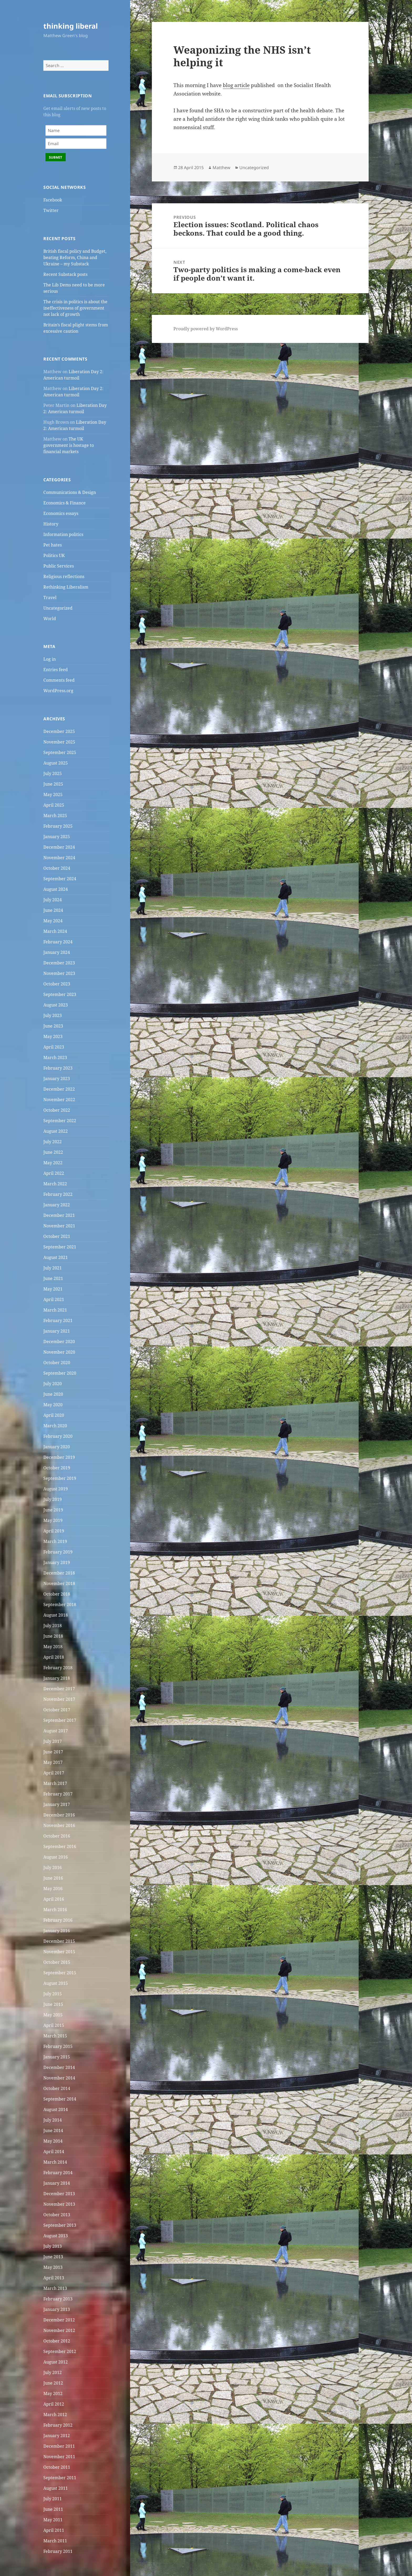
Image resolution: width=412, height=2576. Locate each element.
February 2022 (58, 1194)
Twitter (51, 210)
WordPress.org (58, 691)
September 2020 (59, 1373)
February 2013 (58, 2299)
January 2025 (56, 836)
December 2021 (59, 1215)
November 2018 (59, 1583)
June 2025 (53, 784)
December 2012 (59, 2320)
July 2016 (52, 1867)
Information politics (63, 534)
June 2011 (53, 2509)
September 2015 (59, 1973)
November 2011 (59, 2456)
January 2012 (56, 2435)
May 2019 (53, 1520)
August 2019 (55, 1489)
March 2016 (55, 1909)
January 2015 (56, 2057)
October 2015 (56, 1962)
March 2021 (55, 1310)
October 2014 (56, 2088)
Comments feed (59, 680)
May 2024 (53, 921)
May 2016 (53, 1888)
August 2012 (55, 2362)
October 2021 (56, 1236)
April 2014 (53, 2151)
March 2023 (55, 1057)
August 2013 (55, 2236)
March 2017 (55, 1783)
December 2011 (59, 2446)
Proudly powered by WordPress (205, 329)
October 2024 (56, 868)
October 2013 (56, 2215)
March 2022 (55, 1184)
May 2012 (53, 2393)
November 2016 (59, 1825)
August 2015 (55, 1983)
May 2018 (53, 1646)
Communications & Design (69, 492)
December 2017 (59, 1689)
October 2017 (56, 1710)
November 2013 (59, 2204)
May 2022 (53, 1163)
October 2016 (56, 1836)
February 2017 (58, 1794)
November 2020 (59, 1352)
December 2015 (59, 1941)
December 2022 (59, 1089)
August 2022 (55, 1131)
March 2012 (55, 2414)
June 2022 (53, 1152)
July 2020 (52, 1383)
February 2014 (58, 2172)
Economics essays (60, 513)
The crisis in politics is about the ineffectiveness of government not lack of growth (75, 308)
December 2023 (59, 963)
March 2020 (55, 1426)
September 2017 (59, 1720)
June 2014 (53, 2130)
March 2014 (55, 2162)
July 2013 (52, 2246)
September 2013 (59, 2225)
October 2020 (56, 1362)
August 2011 (55, 2488)
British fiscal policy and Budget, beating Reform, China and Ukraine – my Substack (74, 257)
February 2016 (58, 1920)
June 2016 (53, 1878)
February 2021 (58, 1320)
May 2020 (53, 1405)
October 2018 (56, 1594)
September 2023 (59, 994)
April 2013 (53, 2278)
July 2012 (52, 2372)
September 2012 (59, 2351)
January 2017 (56, 1804)
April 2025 (53, 805)
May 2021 (53, 1289)
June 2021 (53, 1278)
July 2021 (52, 1268)
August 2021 (55, 1257)
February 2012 (58, 2425)
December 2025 (59, 731)
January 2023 (56, 1078)
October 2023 (56, 984)
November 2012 (59, 2330)
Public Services (58, 566)
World (49, 618)
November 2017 (59, 1699)
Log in (49, 659)
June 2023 (53, 1026)
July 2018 (52, 1625)
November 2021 (59, 1226)
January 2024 (56, 952)
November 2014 (59, 2078)
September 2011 (59, 2478)
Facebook (52, 200)
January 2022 (56, 1205)
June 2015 (53, 2004)
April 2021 (53, 1299)
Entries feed (55, 669)
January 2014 (56, 2183)
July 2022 (52, 1142)
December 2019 (59, 1457)
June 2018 (53, 1636)
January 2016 (56, 1931)
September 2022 (59, 1120)
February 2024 (58, 942)
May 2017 (53, 1762)
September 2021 (59, 1247)
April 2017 (53, 1773)
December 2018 (59, 1573)
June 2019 (53, 1510)
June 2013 (53, 2257)
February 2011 (58, 2551)
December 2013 (59, 2194)
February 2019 (58, 1552)
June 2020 (53, 1394)
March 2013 (55, 2288)
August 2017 (55, 1731)
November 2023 (59, 973)
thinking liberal (70, 26)
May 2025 (53, 794)
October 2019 (56, 1468)
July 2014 (52, 2120)
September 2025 (59, 752)
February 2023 (58, 1068)
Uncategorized (58, 608)
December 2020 (59, 1341)
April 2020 (53, 1415)
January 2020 (56, 1447)
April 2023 (53, 1047)
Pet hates (52, 545)
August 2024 (55, 889)
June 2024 (53, 910)
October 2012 (56, 2341)
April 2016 (53, 1899)
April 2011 (53, 2530)
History (50, 524)
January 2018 (56, 1678)
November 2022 (59, 1099)
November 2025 (59, 742)
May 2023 (53, 1036)
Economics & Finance (64, 503)
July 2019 (52, 1499)
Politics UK (54, 555)
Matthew (221, 167)
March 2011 (55, 2541)
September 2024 (59, 879)
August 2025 (55, 763)
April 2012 (53, 2404)
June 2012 (53, 2383)
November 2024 (59, 858)
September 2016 (59, 1846)
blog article (236, 85)
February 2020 (58, 1436)
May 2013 (53, 2267)
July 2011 (52, 2499)
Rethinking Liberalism (65, 587)
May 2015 (53, 2015)
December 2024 (59, 847)
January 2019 (56, 1562)
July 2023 (52, 1015)
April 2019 (53, 1531)
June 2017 (53, 1752)
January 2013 (56, 2309)
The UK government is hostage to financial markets (68, 445)
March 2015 (55, 2036)
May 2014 (53, 2141)
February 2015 (58, 2046)
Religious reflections (63, 576)
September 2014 (59, 2099)
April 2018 (53, 1657)
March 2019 (55, 1541)
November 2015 (59, 1952)
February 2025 (58, 826)
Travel (49, 597)
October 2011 (56, 2467)
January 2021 (56, 1331)
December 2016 (59, 1815)
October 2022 (56, 1110)
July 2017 (52, 1741)
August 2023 (55, 1005)
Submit (55, 157)
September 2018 (59, 1604)
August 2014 (55, 2109)
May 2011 (53, 2520)
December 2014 (59, 2067)
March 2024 (55, 931)
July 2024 (52, 900)
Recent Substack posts (65, 274)
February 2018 (58, 1668)
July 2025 (52, 773)
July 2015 (52, 1994)
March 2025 (55, 815)
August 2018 (55, 1615)
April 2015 (53, 2025)
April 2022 (53, 1173)
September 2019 (59, 1478)
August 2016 (55, 1857)
